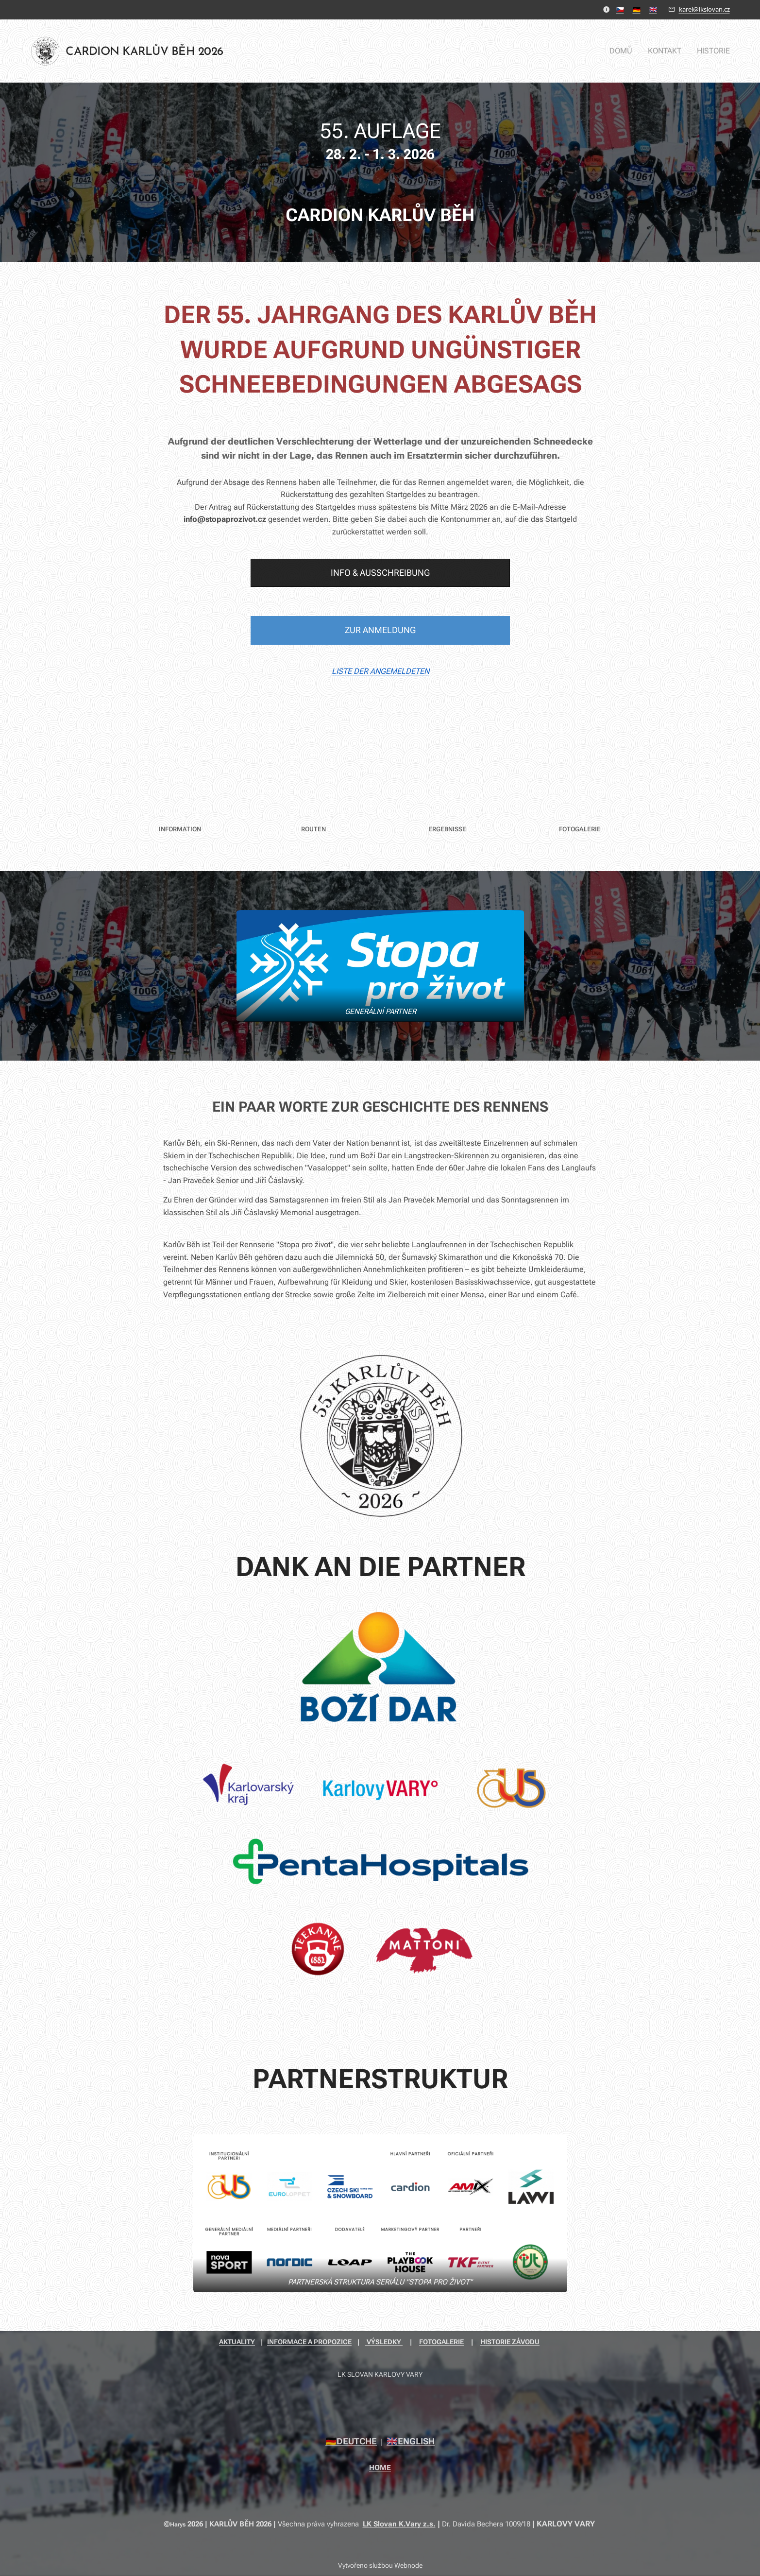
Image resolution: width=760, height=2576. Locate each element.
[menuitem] (626, 51)
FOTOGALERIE (441, 2342)
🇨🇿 (620, 9)
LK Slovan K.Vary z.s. (399, 2524)
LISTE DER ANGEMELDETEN (380, 671)
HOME (380, 2467)
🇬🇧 (653, 9)
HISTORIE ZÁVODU (510, 2342)
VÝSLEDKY (384, 2342)
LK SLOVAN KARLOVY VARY (380, 2374)
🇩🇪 (637, 9)
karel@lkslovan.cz (704, 9)
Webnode (408, 2565)
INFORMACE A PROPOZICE (309, 2342)
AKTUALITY (237, 2342)
